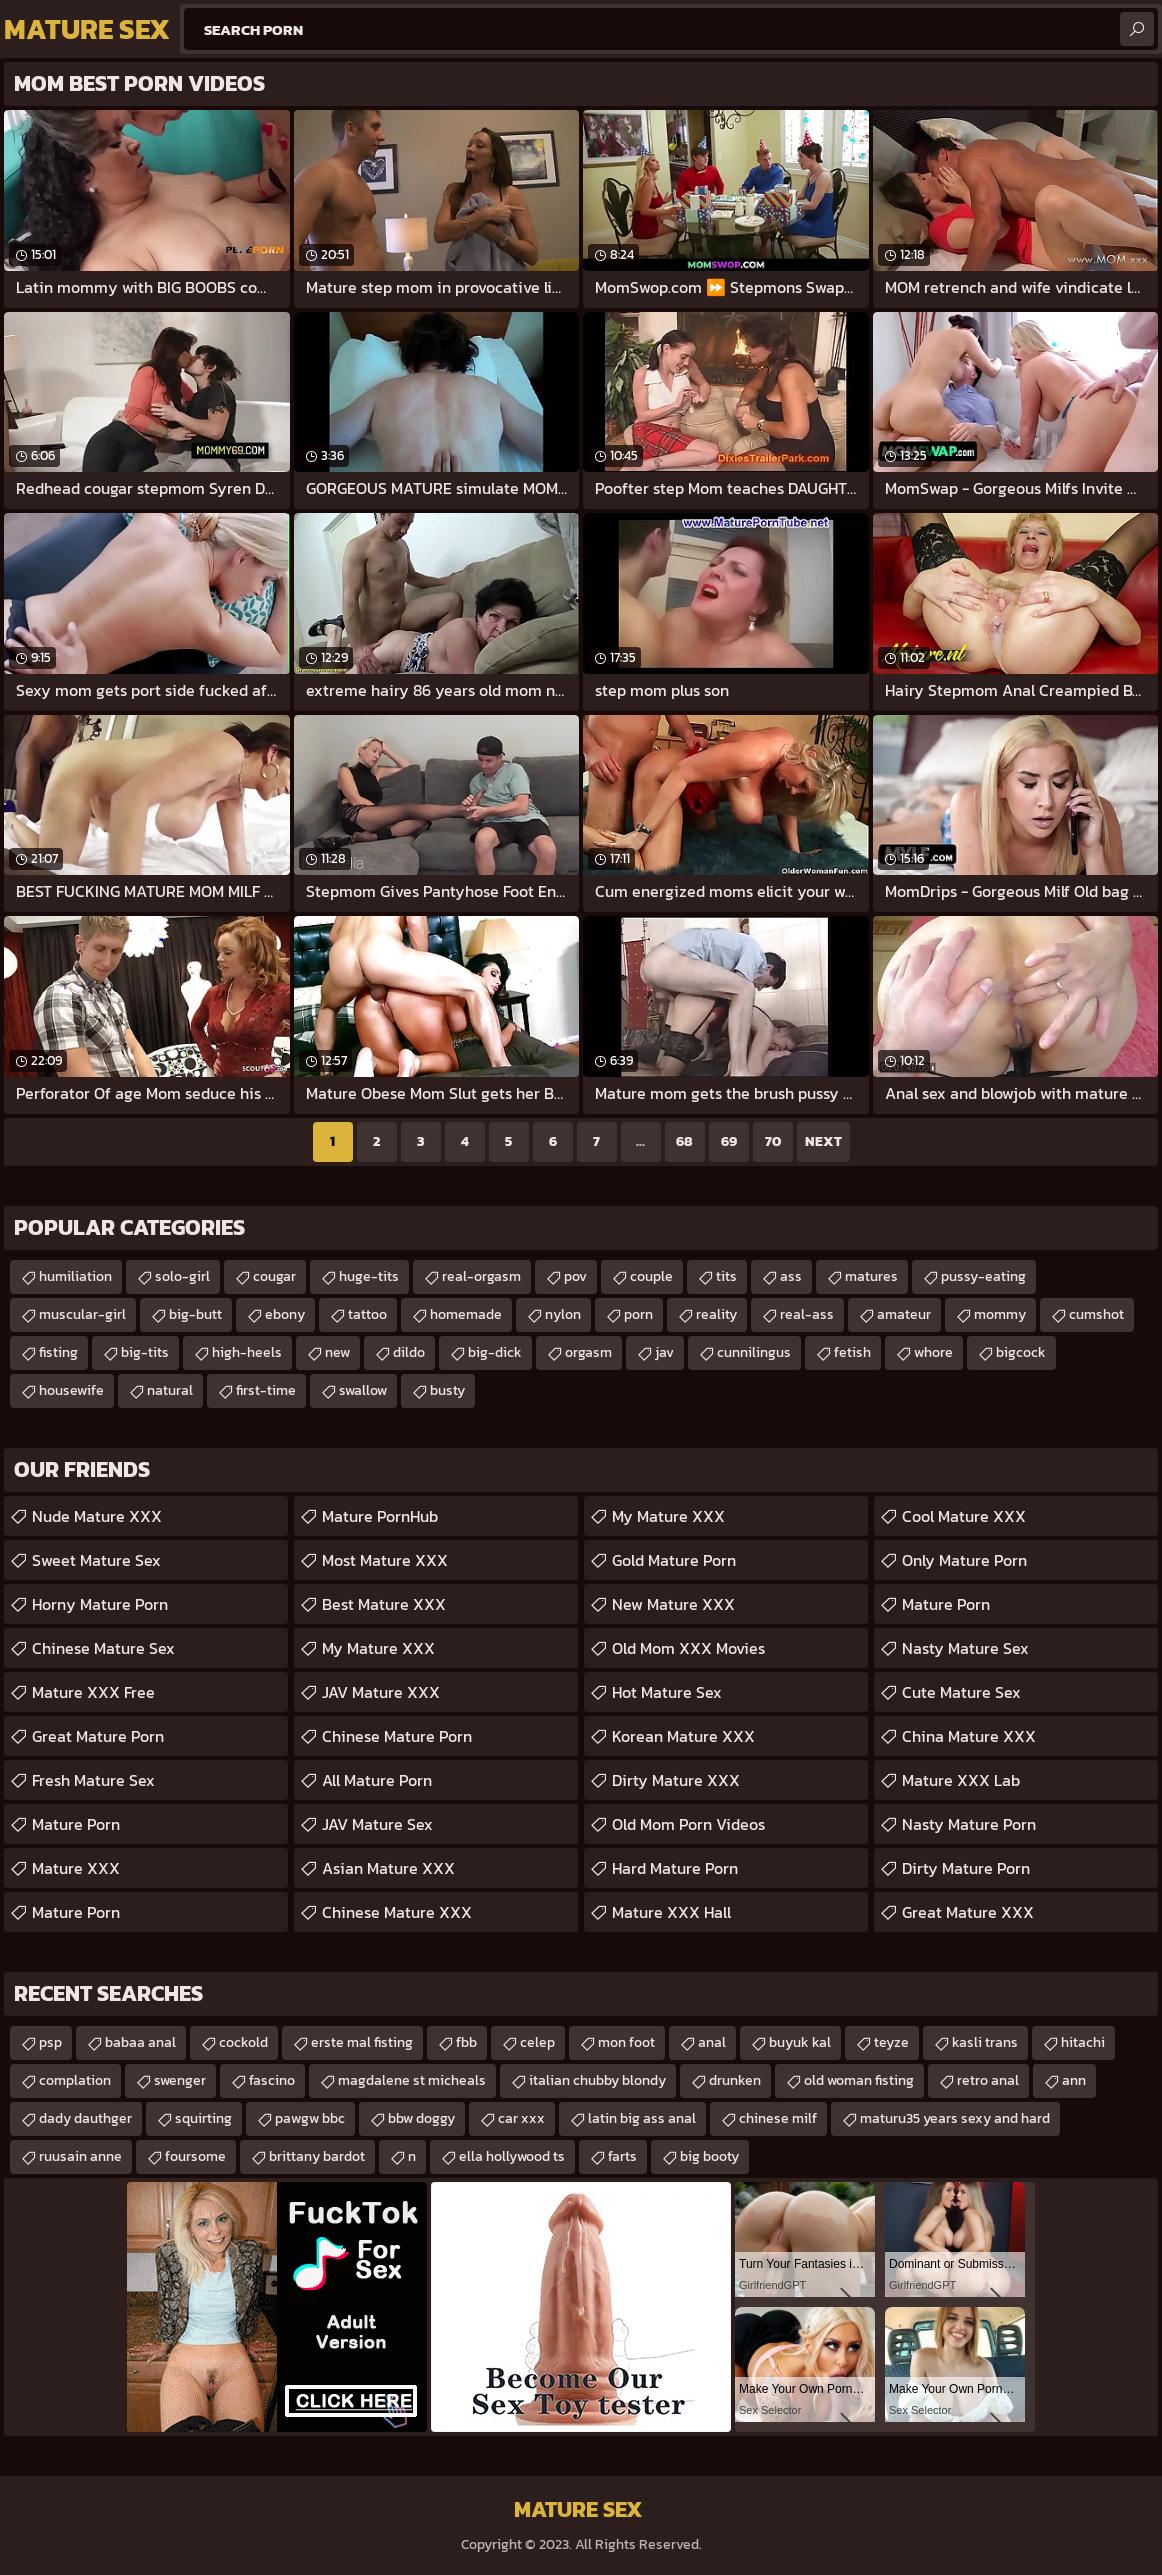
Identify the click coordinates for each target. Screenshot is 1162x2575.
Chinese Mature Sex (103, 1648)
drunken (735, 2080)
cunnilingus (754, 1352)
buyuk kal (800, 2042)
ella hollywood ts (512, 2156)
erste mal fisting (362, 2042)
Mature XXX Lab (961, 1780)
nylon (563, 1314)
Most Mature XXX (385, 1560)
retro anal (988, 2080)
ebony (285, 1314)
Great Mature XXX (968, 1912)
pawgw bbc (310, 2118)
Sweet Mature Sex (96, 1560)
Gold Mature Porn (674, 1560)
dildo (409, 1352)
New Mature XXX (673, 1604)
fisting (58, 1352)
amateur (904, 1314)
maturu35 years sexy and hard (955, 2118)
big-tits (145, 1352)
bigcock (1021, 1352)
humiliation (75, 1276)
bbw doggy (421, 2118)
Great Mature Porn (98, 1736)
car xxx (521, 2118)
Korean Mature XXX (683, 1736)
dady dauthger (85, 2118)
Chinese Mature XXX (397, 1912)
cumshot (1096, 1314)
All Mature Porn (377, 1780)
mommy (1000, 1314)
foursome (195, 2156)
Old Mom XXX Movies (688, 1648)
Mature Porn (76, 1824)
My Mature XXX (378, 1648)
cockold (243, 2042)
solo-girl (182, 1276)
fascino (272, 2080)
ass (791, 1276)
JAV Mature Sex (377, 1824)
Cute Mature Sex (961, 1692)
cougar (274, 1276)
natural (170, 1390)
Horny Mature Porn (100, 1604)
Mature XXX (76, 1868)
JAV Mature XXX (381, 1692)
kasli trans (985, 2042)
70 (773, 1141)
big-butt (195, 1314)
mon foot (626, 2042)
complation (75, 2080)
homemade (466, 1314)
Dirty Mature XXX (676, 1780)
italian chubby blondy (597, 2080)
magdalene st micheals (412, 2080)
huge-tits (369, 1276)
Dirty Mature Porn (966, 1868)
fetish (852, 1352)
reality (716, 1314)
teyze (891, 2042)
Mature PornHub (380, 1516)
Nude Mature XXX (97, 1516)
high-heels (247, 1352)
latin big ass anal (642, 2118)
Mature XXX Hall (671, 1912)
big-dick (495, 1352)
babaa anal (140, 2042)
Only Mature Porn (964, 1560)
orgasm (588, 1352)
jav (664, 1352)
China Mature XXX (969, 1736)
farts (622, 2156)
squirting (203, 2118)
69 (729, 1141)
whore (933, 1352)
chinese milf (778, 2118)
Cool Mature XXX (964, 1516)
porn (638, 1314)
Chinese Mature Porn (397, 1736)
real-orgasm (481, 1276)
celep (537, 2042)
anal (712, 2042)
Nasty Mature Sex (965, 1648)
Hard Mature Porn (675, 1868)
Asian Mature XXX (388, 1868)
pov (575, 1276)
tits (726, 1276)
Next (823, 1141)
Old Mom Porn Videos (688, 1824)
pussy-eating (983, 1276)
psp (50, 2042)
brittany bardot (317, 2156)
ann (1074, 2080)
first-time (266, 1390)
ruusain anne (80, 2156)
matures (871, 1276)
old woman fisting (859, 2080)
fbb (466, 2042)
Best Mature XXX (384, 1604)
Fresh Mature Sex (93, 1780)
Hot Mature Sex (667, 1692)
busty (447, 1390)
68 (684, 1141)
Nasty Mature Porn (969, 1824)
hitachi (1083, 2042)
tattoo (367, 1314)
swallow (363, 1390)
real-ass (807, 1314)
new (337, 1352)
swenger (180, 2080)
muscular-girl (82, 1314)
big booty (709, 2156)
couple (651, 1276)
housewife (71, 1390)
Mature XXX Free (93, 1692)
